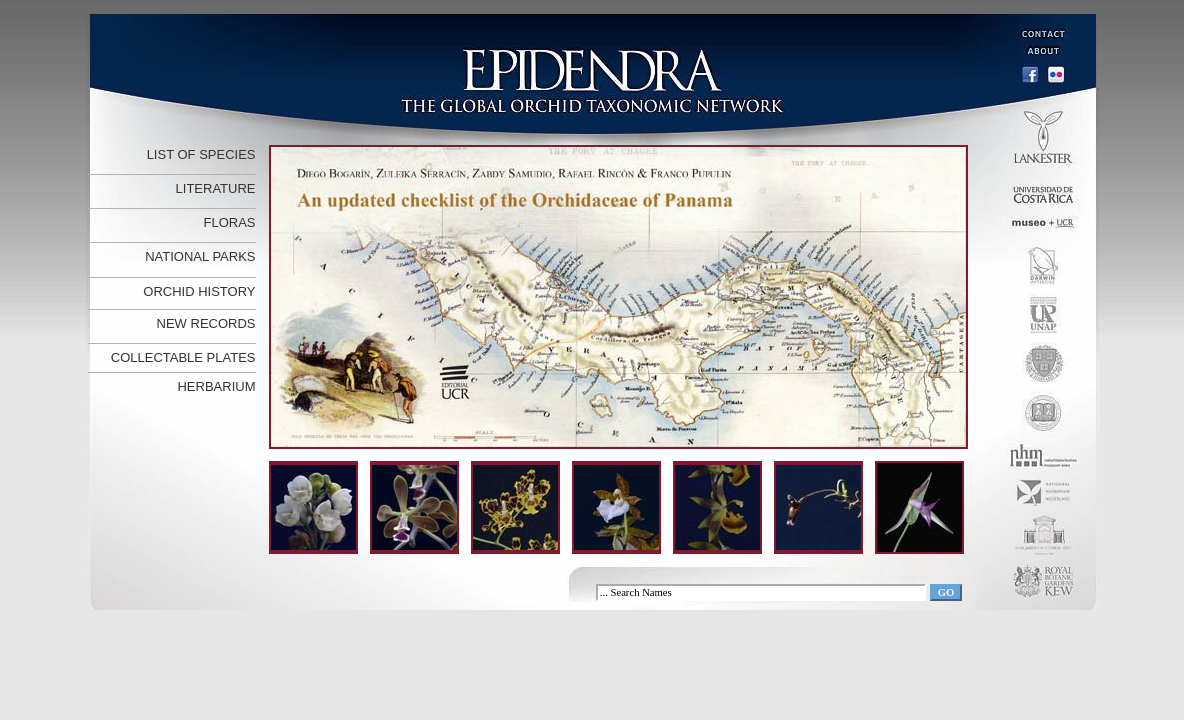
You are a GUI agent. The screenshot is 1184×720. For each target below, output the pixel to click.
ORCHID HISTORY (199, 291)
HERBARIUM (216, 386)
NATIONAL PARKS (200, 256)
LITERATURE (216, 188)
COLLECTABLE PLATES (183, 357)
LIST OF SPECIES (201, 154)
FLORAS (229, 222)
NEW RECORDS (206, 323)
